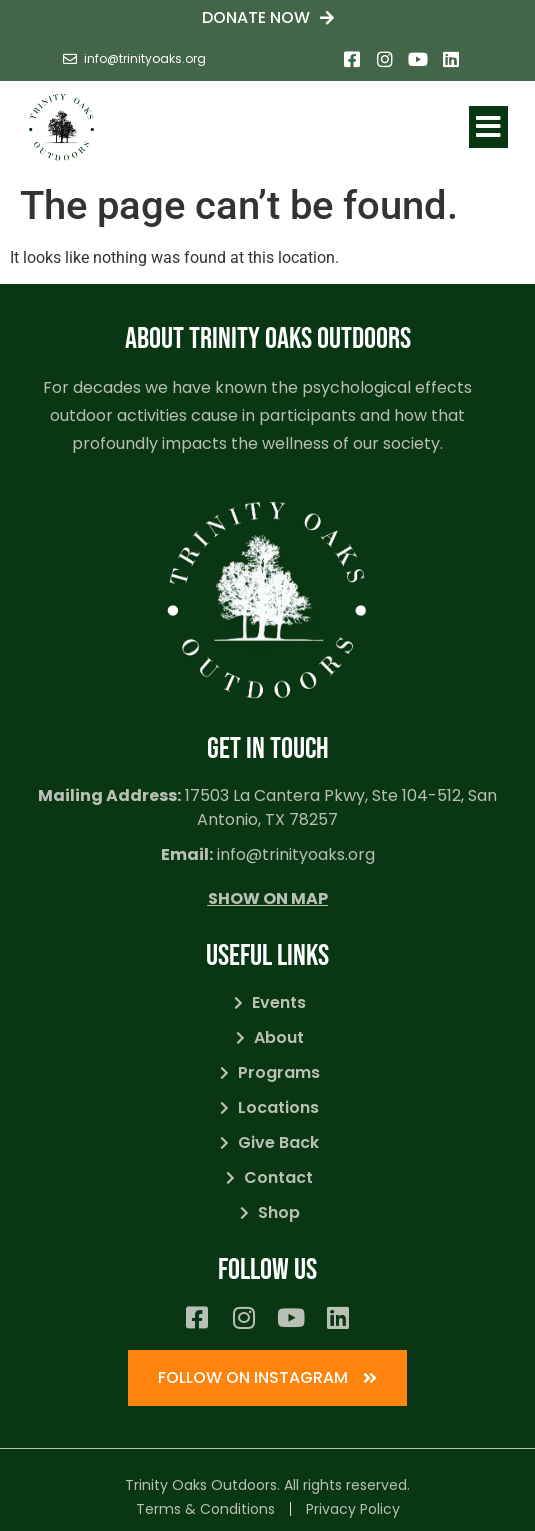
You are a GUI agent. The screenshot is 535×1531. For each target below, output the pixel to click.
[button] (488, 127)
